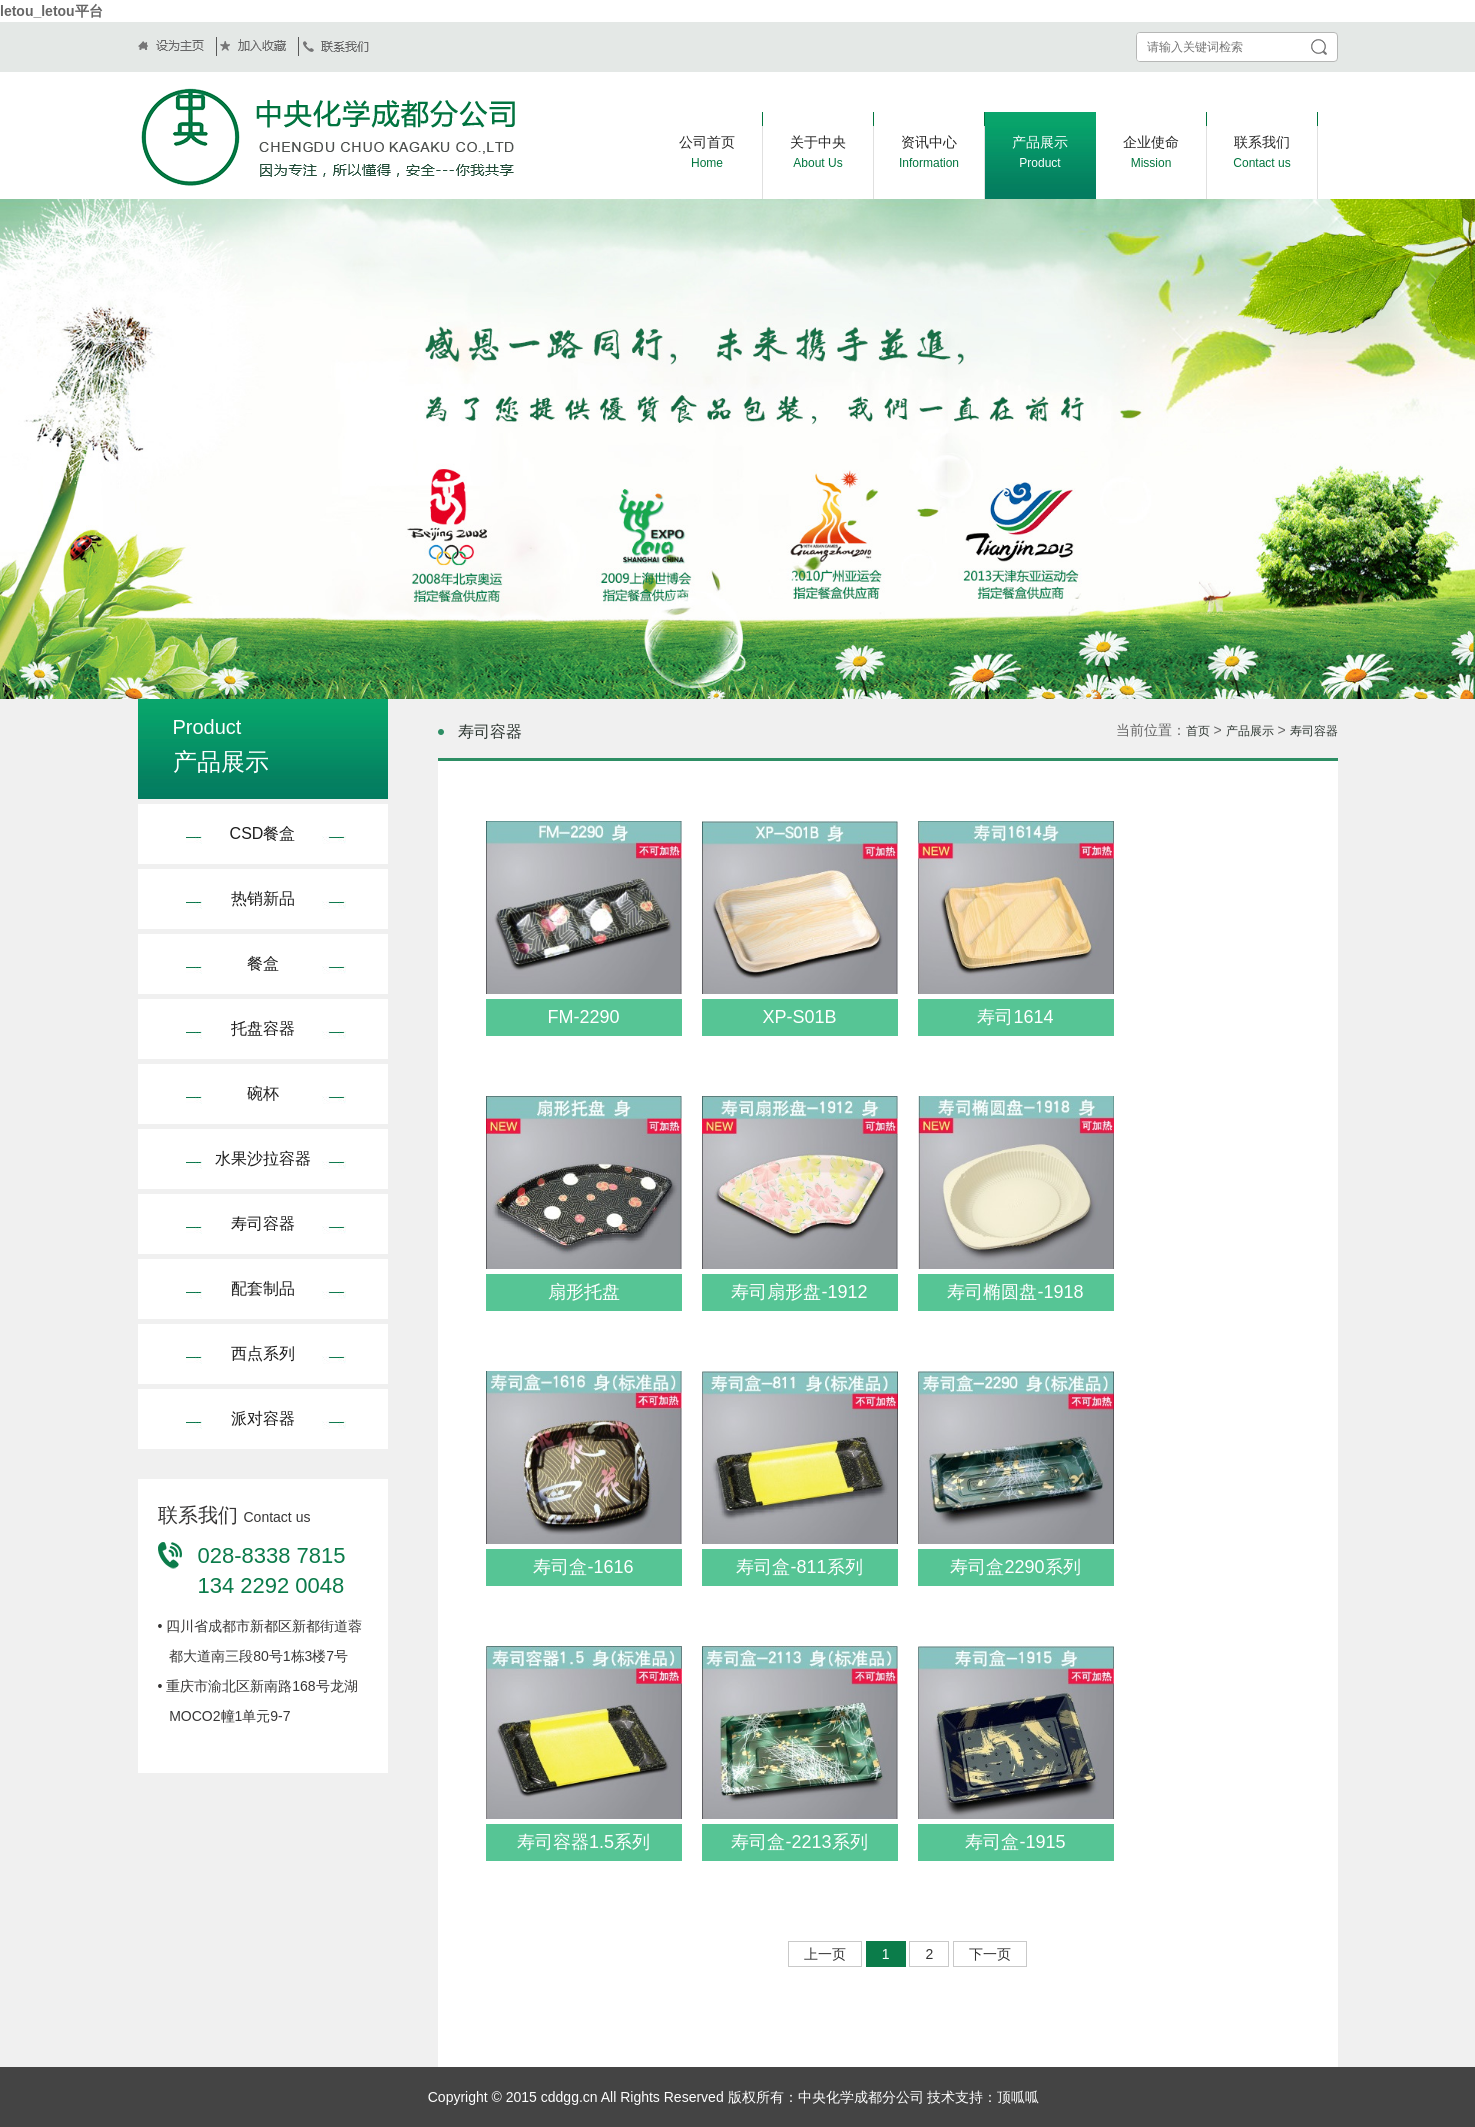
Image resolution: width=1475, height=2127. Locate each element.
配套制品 (263, 1288)
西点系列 (263, 1353)
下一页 (990, 1954)
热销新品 (263, 898)
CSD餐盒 (263, 833)
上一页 (825, 1954)
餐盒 (263, 963)
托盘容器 (263, 1028)
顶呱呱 (1018, 2097)
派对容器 (263, 1418)
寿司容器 (263, 1223)
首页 (1198, 731)
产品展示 (1250, 731)
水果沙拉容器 (263, 1158)
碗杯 (263, 1093)
